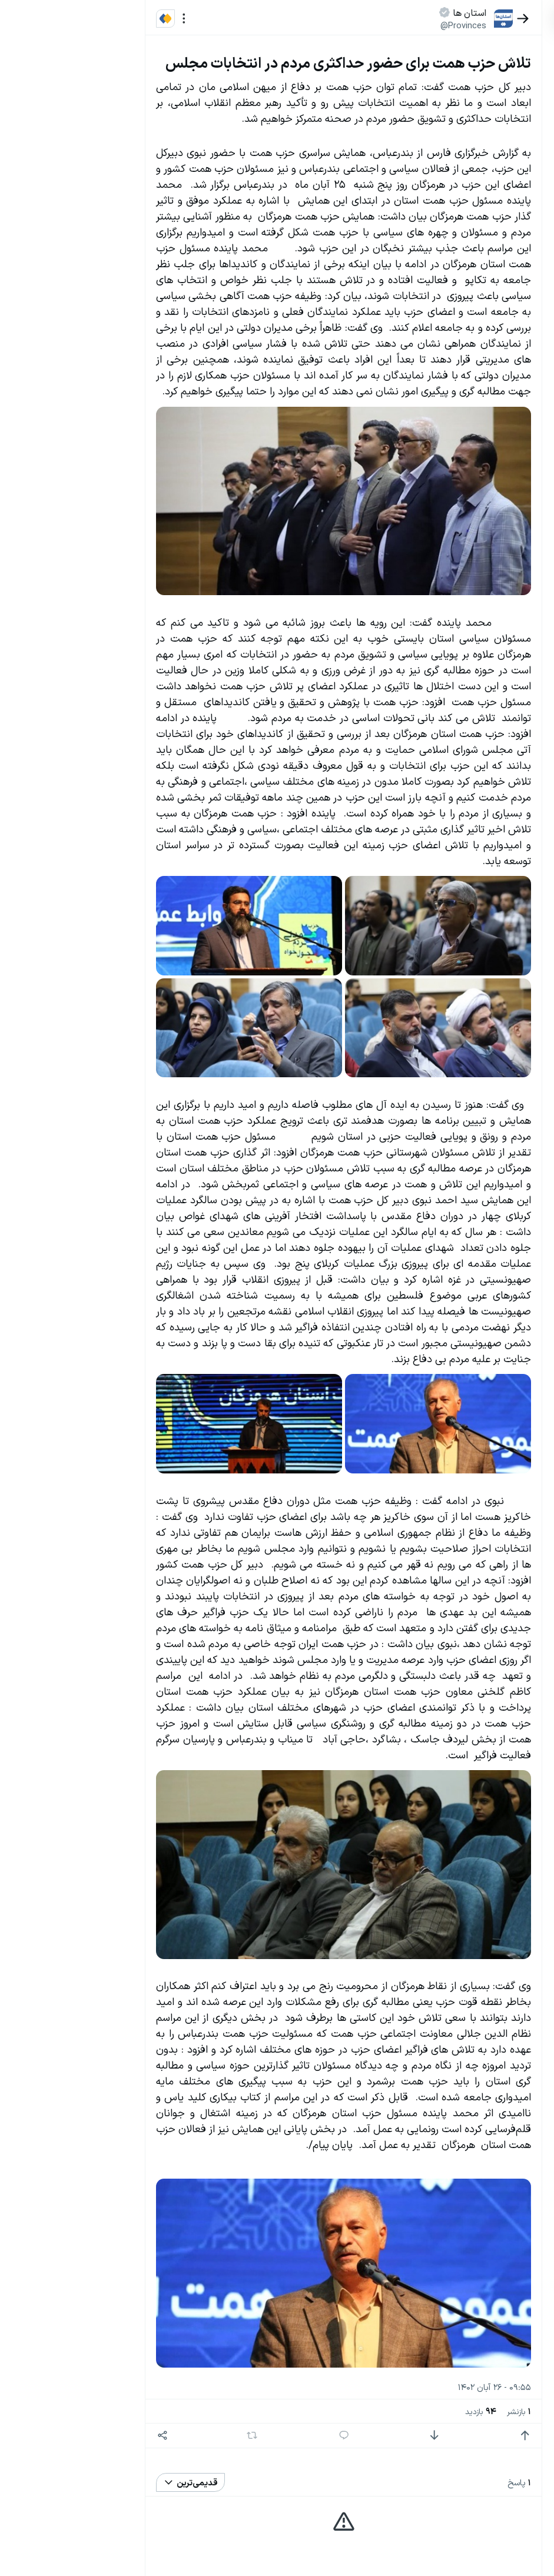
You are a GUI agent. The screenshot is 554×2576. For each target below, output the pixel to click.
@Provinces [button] (370, 25)
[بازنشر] (159, 2435)
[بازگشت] (430, 18)
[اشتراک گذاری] (70, 2435)
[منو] (91, 18)
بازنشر (426, 2410)
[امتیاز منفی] (341, 2435)
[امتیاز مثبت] (432, 2435)
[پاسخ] (250, 2435)
